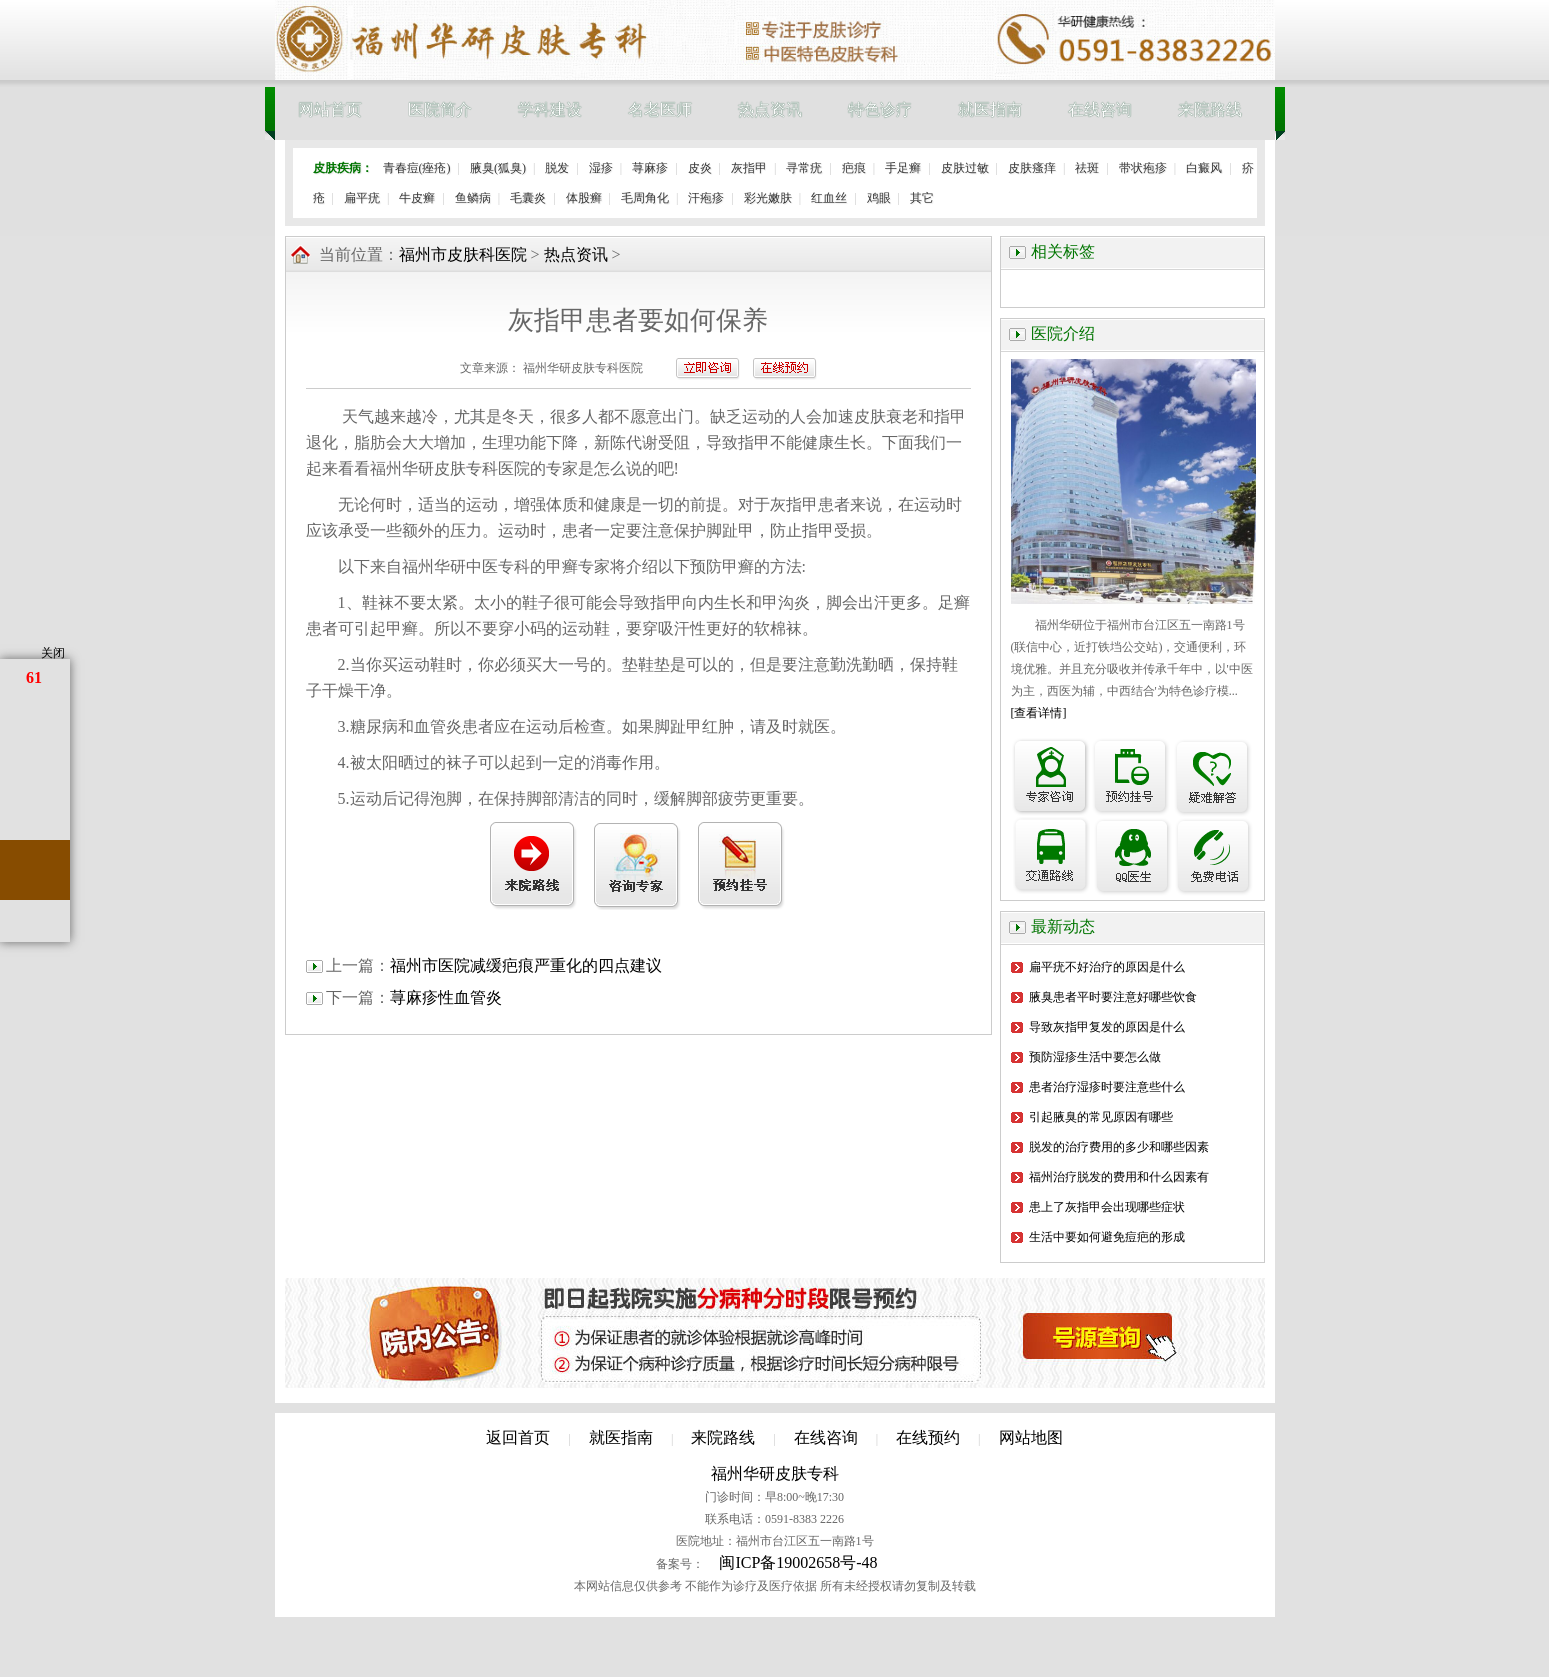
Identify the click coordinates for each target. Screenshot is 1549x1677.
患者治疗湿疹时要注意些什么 (1107, 1087)
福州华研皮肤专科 (775, 1473)
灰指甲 (749, 168)
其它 (922, 198)
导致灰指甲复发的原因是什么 (1107, 1027)
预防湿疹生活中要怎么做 (1095, 1057)
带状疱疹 (1143, 168)
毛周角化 (645, 198)
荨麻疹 (650, 168)
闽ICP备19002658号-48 (798, 1562)
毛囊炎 (528, 198)
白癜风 (1204, 168)
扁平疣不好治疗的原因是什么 (1107, 967)
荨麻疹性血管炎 (446, 997)
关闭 (53, 653)
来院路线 (1210, 109)
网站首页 (330, 109)
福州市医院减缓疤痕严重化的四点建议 (526, 965)
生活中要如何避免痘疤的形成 (1107, 1237)
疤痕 (854, 168)
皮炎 (700, 168)
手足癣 (903, 168)
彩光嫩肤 (768, 198)
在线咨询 (1100, 109)
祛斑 (1087, 168)
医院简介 (440, 109)
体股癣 (584, 198)
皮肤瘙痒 (1032, 168)
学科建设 (550, 109)
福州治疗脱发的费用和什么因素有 (1119, 1177)
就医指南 (990, 109)
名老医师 (660, 109)
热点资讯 (770, 109)
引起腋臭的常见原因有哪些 (1101, 1117)
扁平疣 (362, 198)
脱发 (557, 168)
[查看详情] (1039, 713)
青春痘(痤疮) (417, 168)
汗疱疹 (706, 198)
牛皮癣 (417, 198)
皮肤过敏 (965, 168)
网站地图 (1031, 1437)
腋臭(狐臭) (498, 168)
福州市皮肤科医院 (463, 254)
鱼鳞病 (473, 198)
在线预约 (928, 1437)
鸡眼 (879, 198)
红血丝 (829, 198)
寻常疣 (804, 168)
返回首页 (518, 1437)
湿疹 (601, 168)
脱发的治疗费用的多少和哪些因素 (1119, 1147)
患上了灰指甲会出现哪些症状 (1107, 1207)
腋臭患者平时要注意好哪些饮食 (1113, 997)
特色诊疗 (880, 109)
